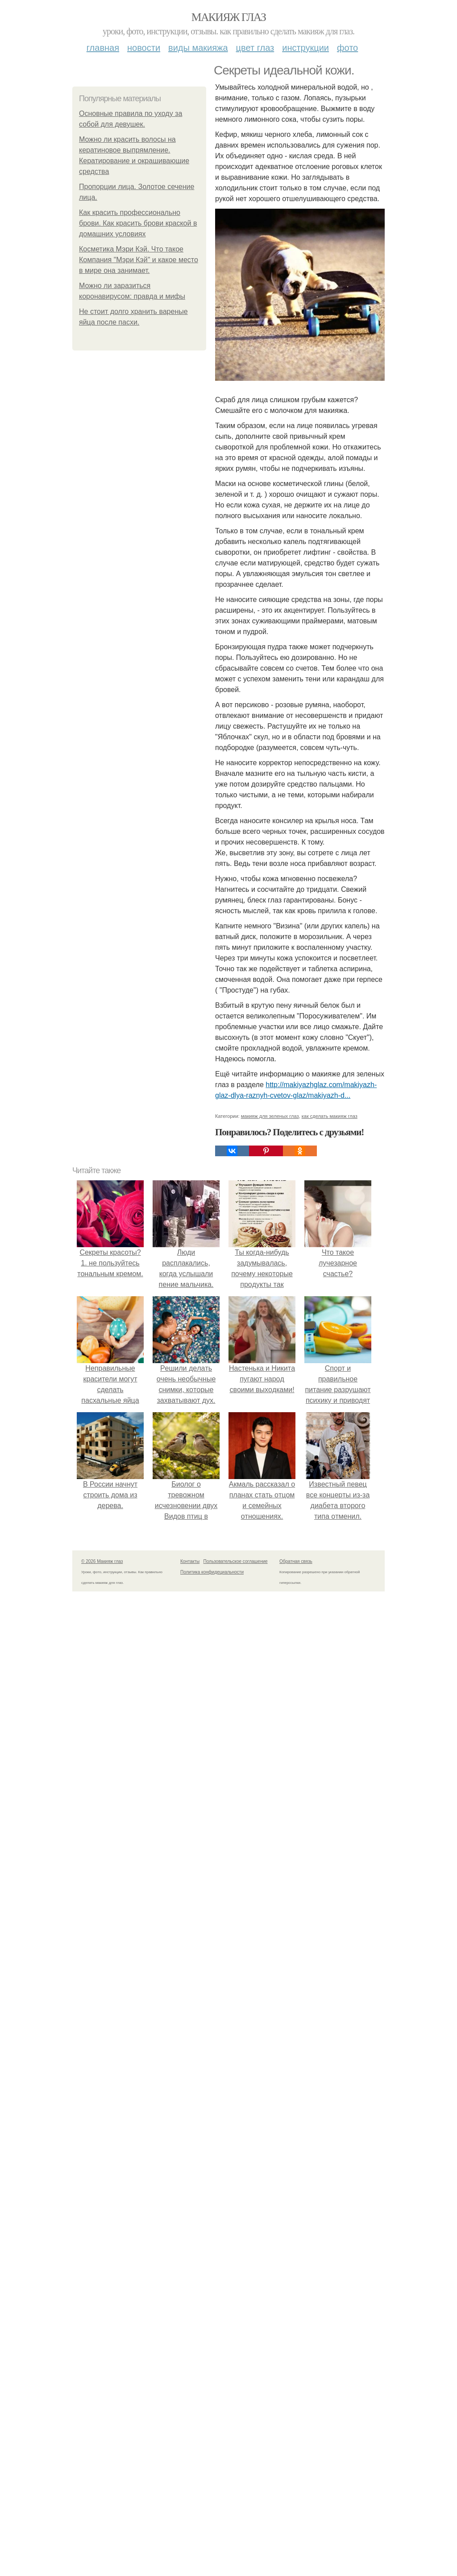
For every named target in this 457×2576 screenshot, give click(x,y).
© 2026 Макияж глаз (102, 1561)
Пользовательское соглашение (236, 1561)
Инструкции (305, 48)
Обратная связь (295, 1561)
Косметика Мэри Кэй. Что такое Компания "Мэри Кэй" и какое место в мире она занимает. (138, 259)
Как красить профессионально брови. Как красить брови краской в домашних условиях (138, 223)
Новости (143, 48)
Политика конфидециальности (212, 1572)
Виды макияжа (198, 48)
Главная (103, 48)
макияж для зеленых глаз (270, 1116)
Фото (347, 48)
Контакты (189, 1561)
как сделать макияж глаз (329, 1116)
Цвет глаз (255, 48)
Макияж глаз (228, 17)
